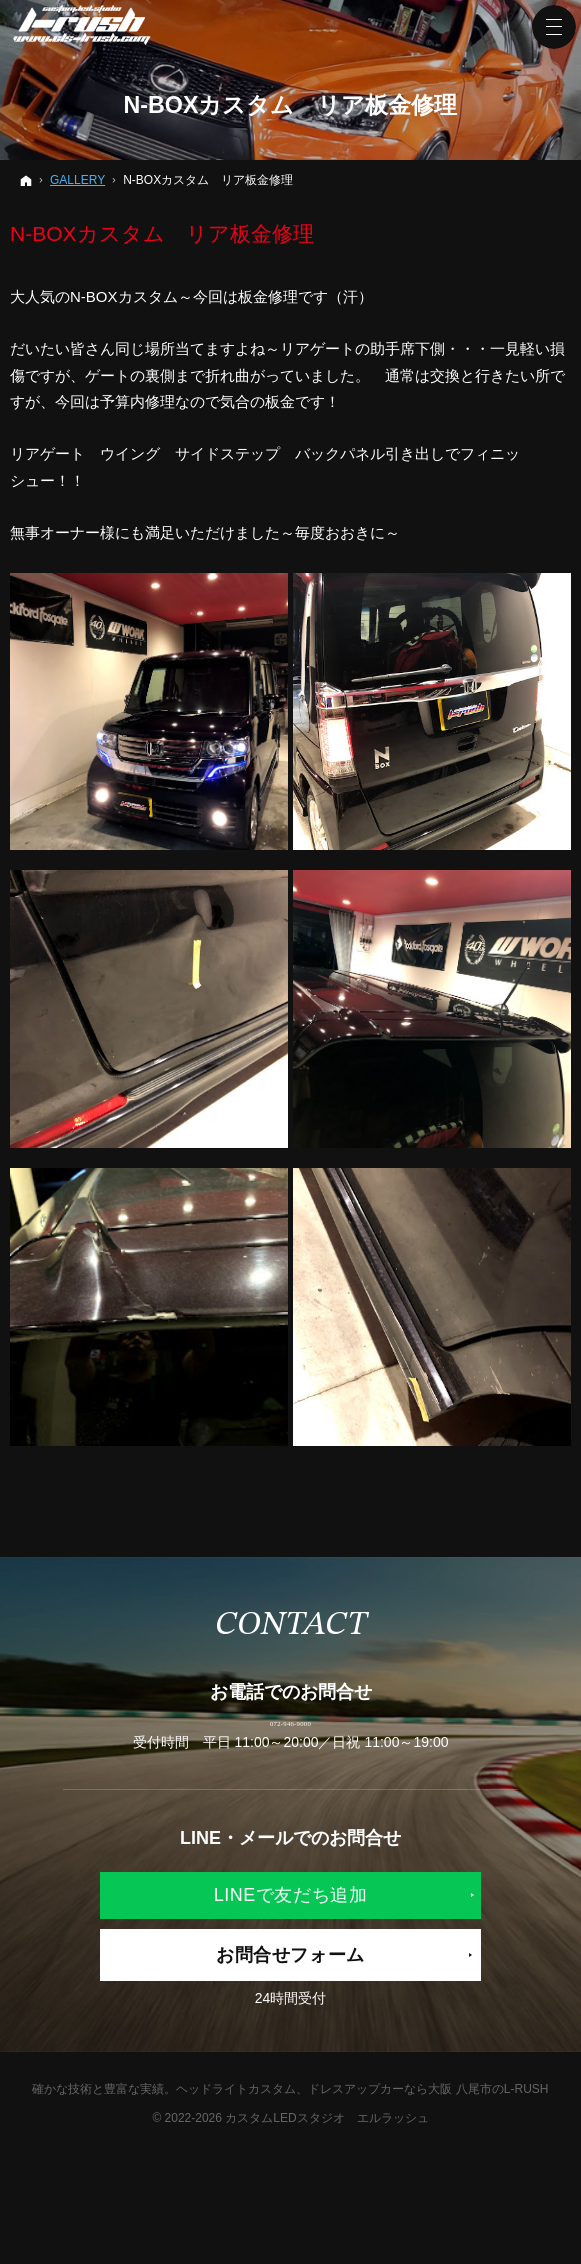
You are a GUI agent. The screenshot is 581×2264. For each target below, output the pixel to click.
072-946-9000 (290, 1748)
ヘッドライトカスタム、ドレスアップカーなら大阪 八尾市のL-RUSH (362, 2141)
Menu (554, 27)
